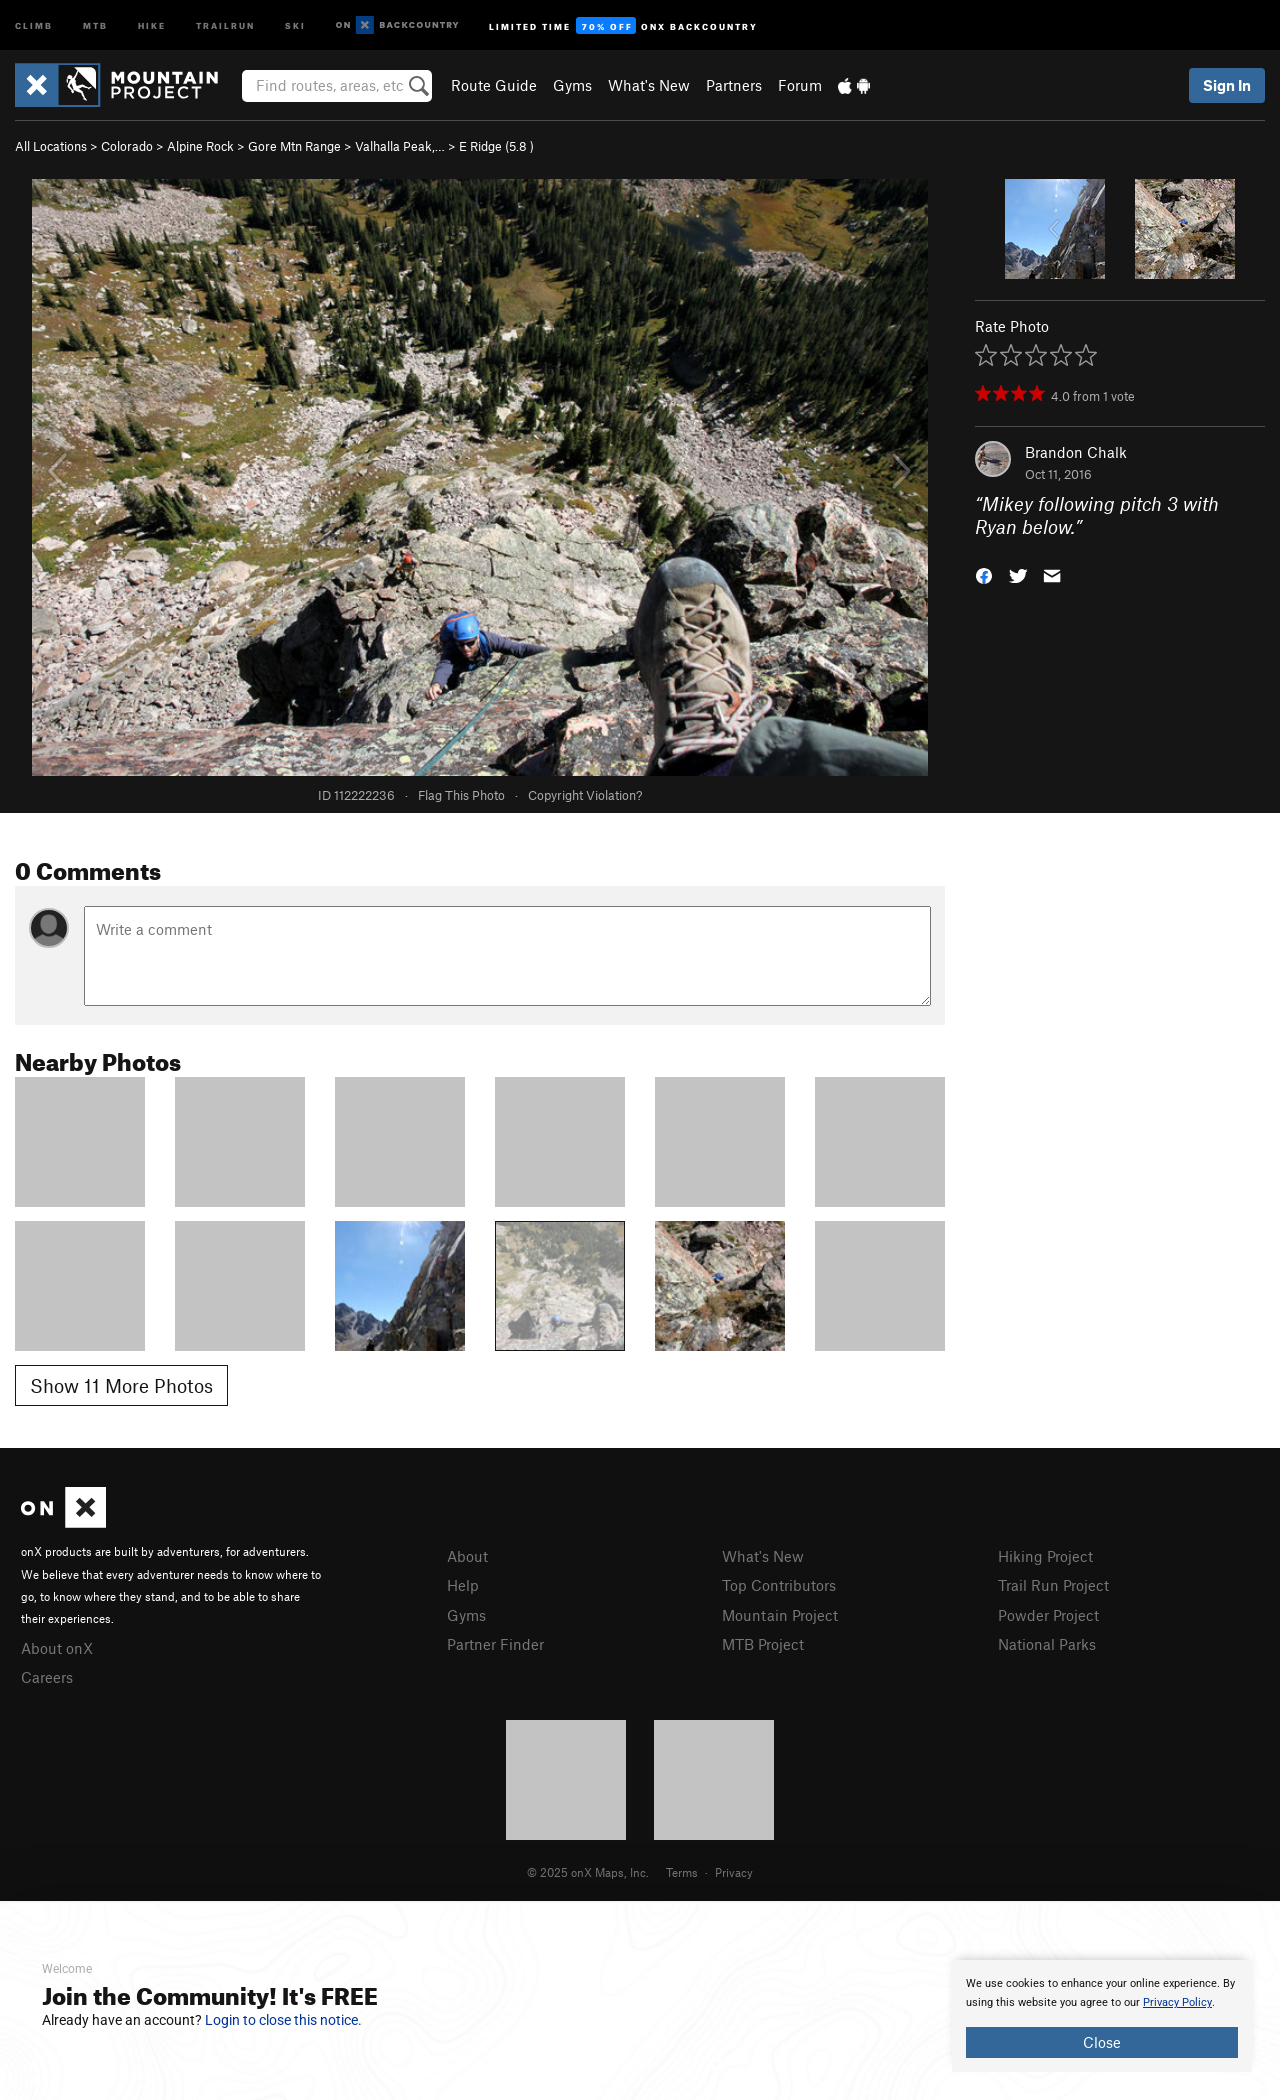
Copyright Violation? (585, 795)
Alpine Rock (200, 146)
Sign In (1227, 85)
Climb (34, 24)
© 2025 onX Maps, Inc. (588, 1872)
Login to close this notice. (283, 2020)
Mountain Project (780, 1615)
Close (1102, 2042)
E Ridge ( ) (496, 146)
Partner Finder (495, 1644)
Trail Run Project (1053, 1585)
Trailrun (225, 24)
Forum (800, 85)
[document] (1102, 2016)
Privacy (734, 1872)
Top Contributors (779, 1585)
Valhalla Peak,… (400, 146)
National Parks (1047, 1644)
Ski (295, 24)
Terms (682, 1872)
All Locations (51, 146)
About (467, 1556)
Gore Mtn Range (294, 146)
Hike (152, 24)
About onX (57, 1648)
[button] (984, 573)
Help (463, 1585)
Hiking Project (1045, 1556)
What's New (649, 85)
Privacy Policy (1177, 2002)
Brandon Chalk (1076, 452)
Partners (734, 85)
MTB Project (763, 1644)
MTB (95, 24)
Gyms (572, 85)
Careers (47, 1677)
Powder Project (1048, 1615)
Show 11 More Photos (121, 1385)
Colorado (127, 146)
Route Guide (494, 85)
